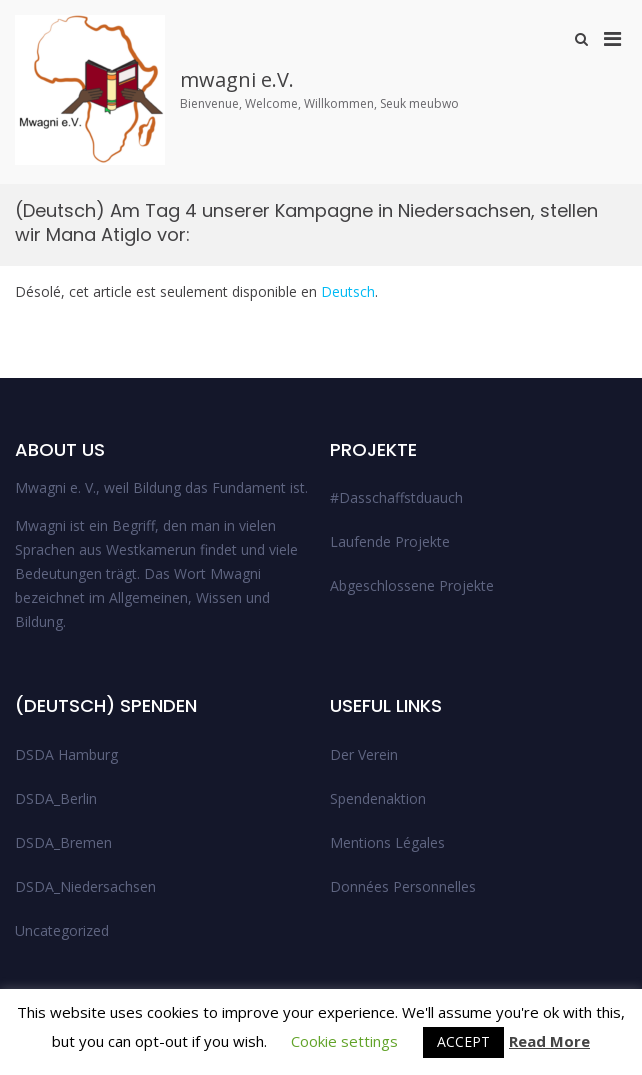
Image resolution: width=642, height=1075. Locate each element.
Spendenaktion (378, 798)
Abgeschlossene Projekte (412, 585)
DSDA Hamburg (66, 754)
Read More (549, 1041)
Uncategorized (62, 930)
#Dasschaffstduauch (396, 497)
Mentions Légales (387, 842)
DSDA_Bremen (63, 842)
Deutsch (348, 291)
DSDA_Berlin (56, 798)
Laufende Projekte (390, 541)
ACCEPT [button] (463, 1041)
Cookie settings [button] (344, 1041)
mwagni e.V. (237, 79)
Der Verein (364, 754)
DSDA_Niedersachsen (85, 886)
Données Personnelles (403, 886)
